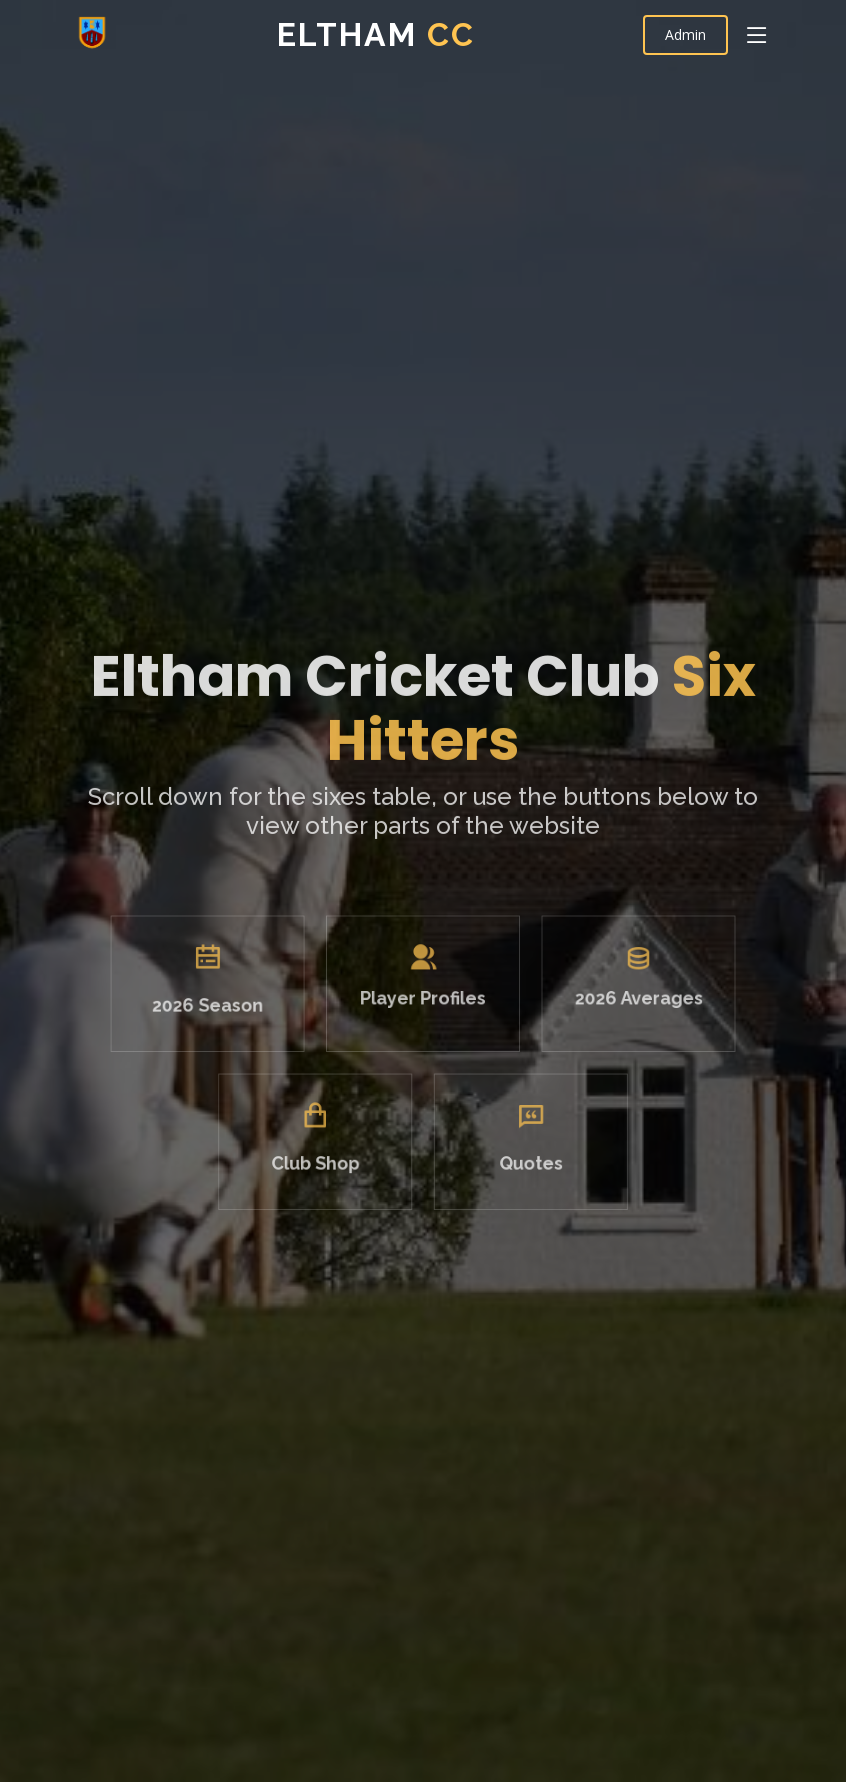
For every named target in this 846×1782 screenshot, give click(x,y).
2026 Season (225, 1017)
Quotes (522, 1162)
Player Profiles (422, 1010)
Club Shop (324, 1162)
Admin (685, 34)
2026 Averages (621, 1010)
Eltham (376, 34)
